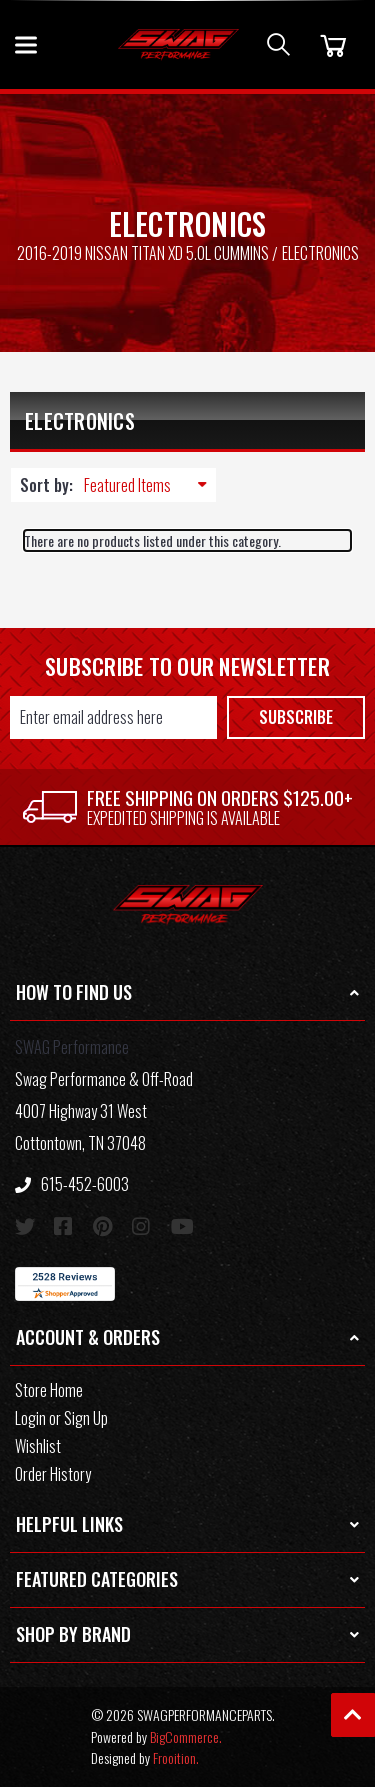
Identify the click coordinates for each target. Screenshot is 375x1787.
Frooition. (176, 1757)
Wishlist (38, 1446)
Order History (53, 1474)
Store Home (49, 1390)
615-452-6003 (72, 1184)
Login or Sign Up (61, 1418)
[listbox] (150, 485)
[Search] (278, 44)
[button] (187, 993)
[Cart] (330, 44)
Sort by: (46, 485)
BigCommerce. (186, 1736)
